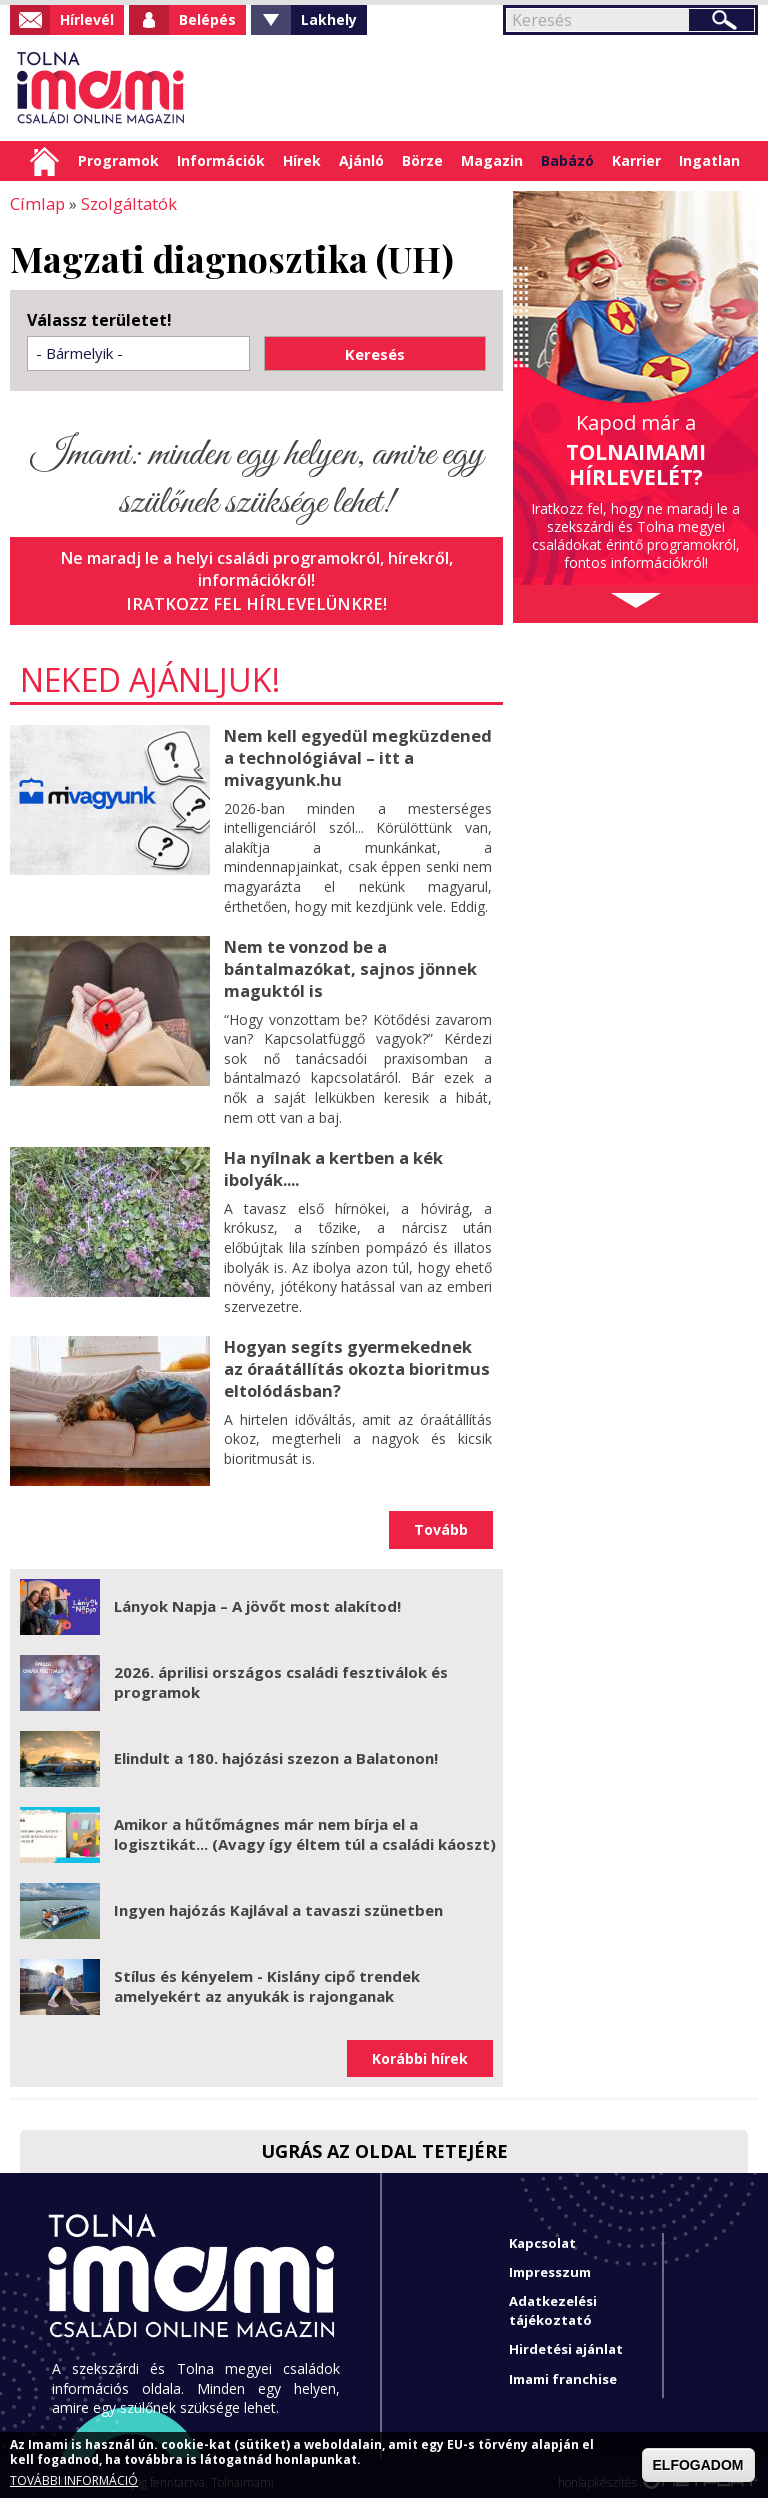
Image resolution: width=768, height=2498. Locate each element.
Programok (118, 160)
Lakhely (329, 19)
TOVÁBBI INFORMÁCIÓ (74, 2481)
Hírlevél (87, 19)
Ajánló (361, 160)
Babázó (567, 160)
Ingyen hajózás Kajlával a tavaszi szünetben (278, 1900)
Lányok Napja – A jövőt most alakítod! (257, 1596)
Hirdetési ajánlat (566, 2339)
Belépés (207, 19)
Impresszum (550, 2262)
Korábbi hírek (420, 2048)
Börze (422, 160)
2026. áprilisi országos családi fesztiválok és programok (281, 1672)
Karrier (636, 160)
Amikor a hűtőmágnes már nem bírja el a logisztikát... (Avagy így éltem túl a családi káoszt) (305, 1824)
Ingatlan (709, 160)
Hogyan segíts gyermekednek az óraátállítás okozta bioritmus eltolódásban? (357, 1357)
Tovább (441, 1519)
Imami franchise (563, 2369)
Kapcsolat (542, 2233)
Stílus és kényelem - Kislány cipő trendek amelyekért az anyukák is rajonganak (267, 1976)
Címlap (44, 161)
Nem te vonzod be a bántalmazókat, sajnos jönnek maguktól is (347, 962)
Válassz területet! (99, 319)
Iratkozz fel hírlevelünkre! (257, 602)
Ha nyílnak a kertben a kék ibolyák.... (332, 1159)
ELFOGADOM (698, 2465)
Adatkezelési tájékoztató (553, 2300)
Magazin (492, 160)
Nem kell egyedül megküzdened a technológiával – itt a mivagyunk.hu (355, 754)
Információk (221, 160)
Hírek (302, 160)
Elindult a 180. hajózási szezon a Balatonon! (276, 1748)
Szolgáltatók (124, 203)
